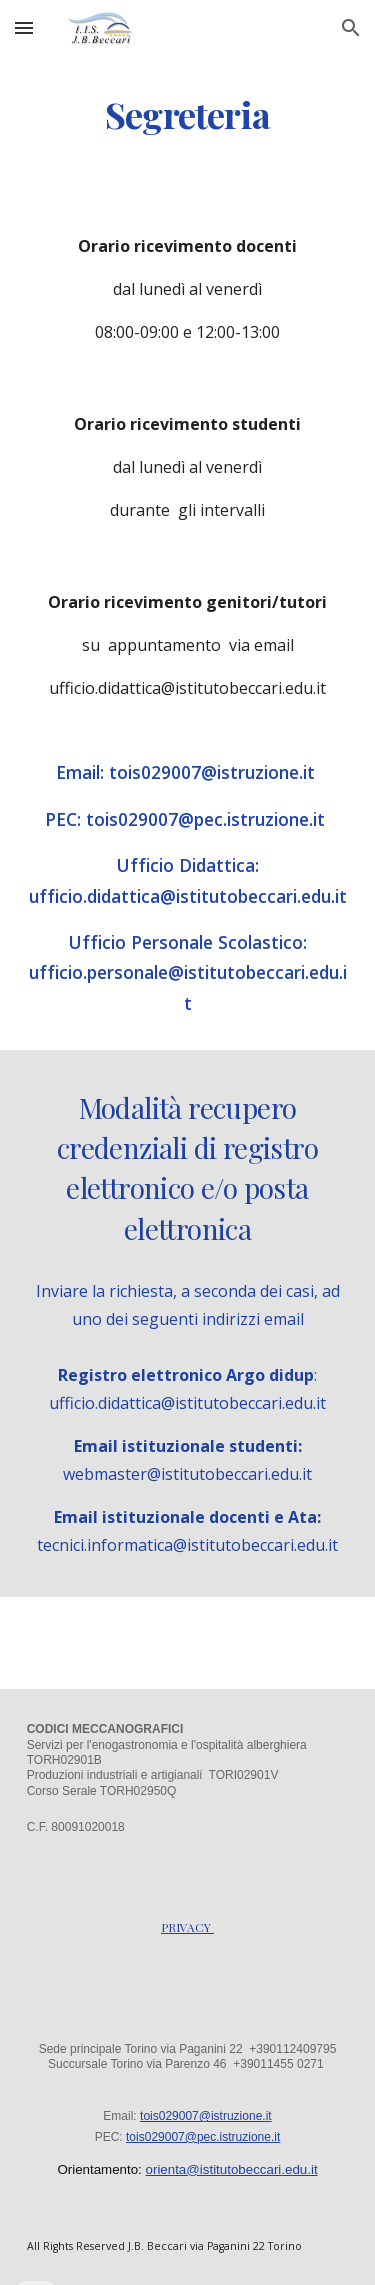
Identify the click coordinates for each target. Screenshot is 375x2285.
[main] (188, 115)
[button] (24, 27)
